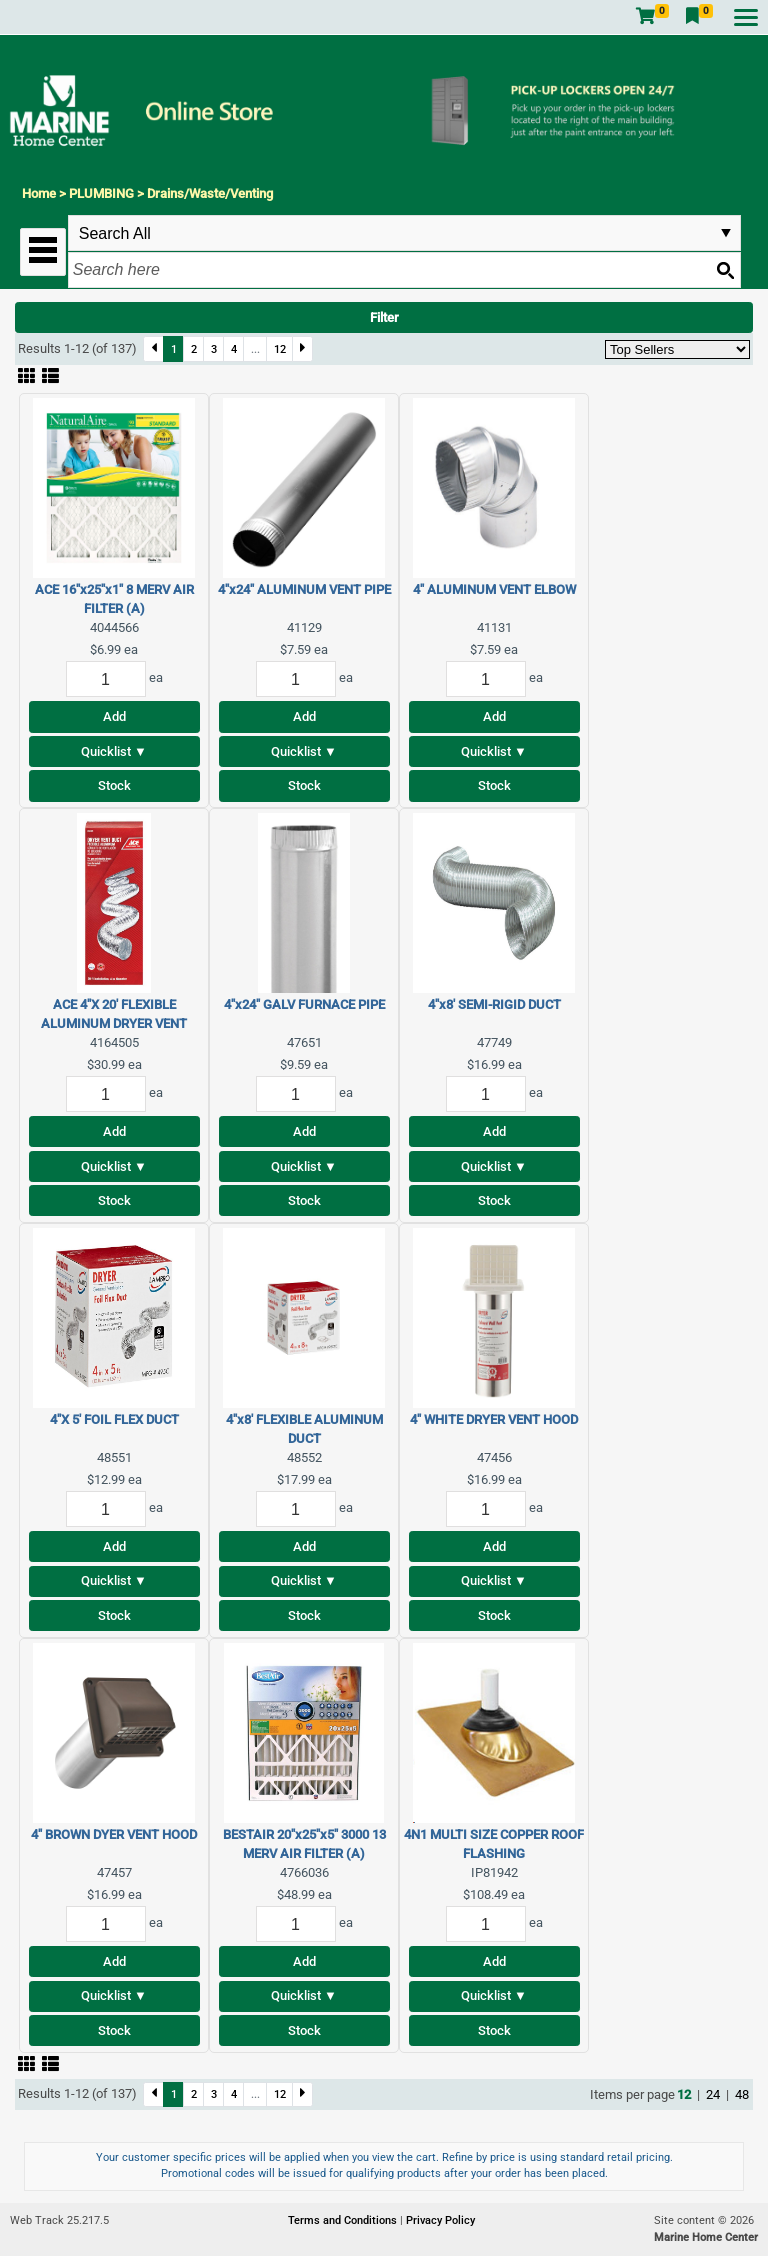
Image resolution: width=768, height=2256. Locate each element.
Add (114, 716)
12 (280, 349)
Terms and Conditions (344, 2220)
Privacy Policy (440, 2220)
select (726, 233)
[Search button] (725, 270)
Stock (114, 785)
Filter (384, 317)
